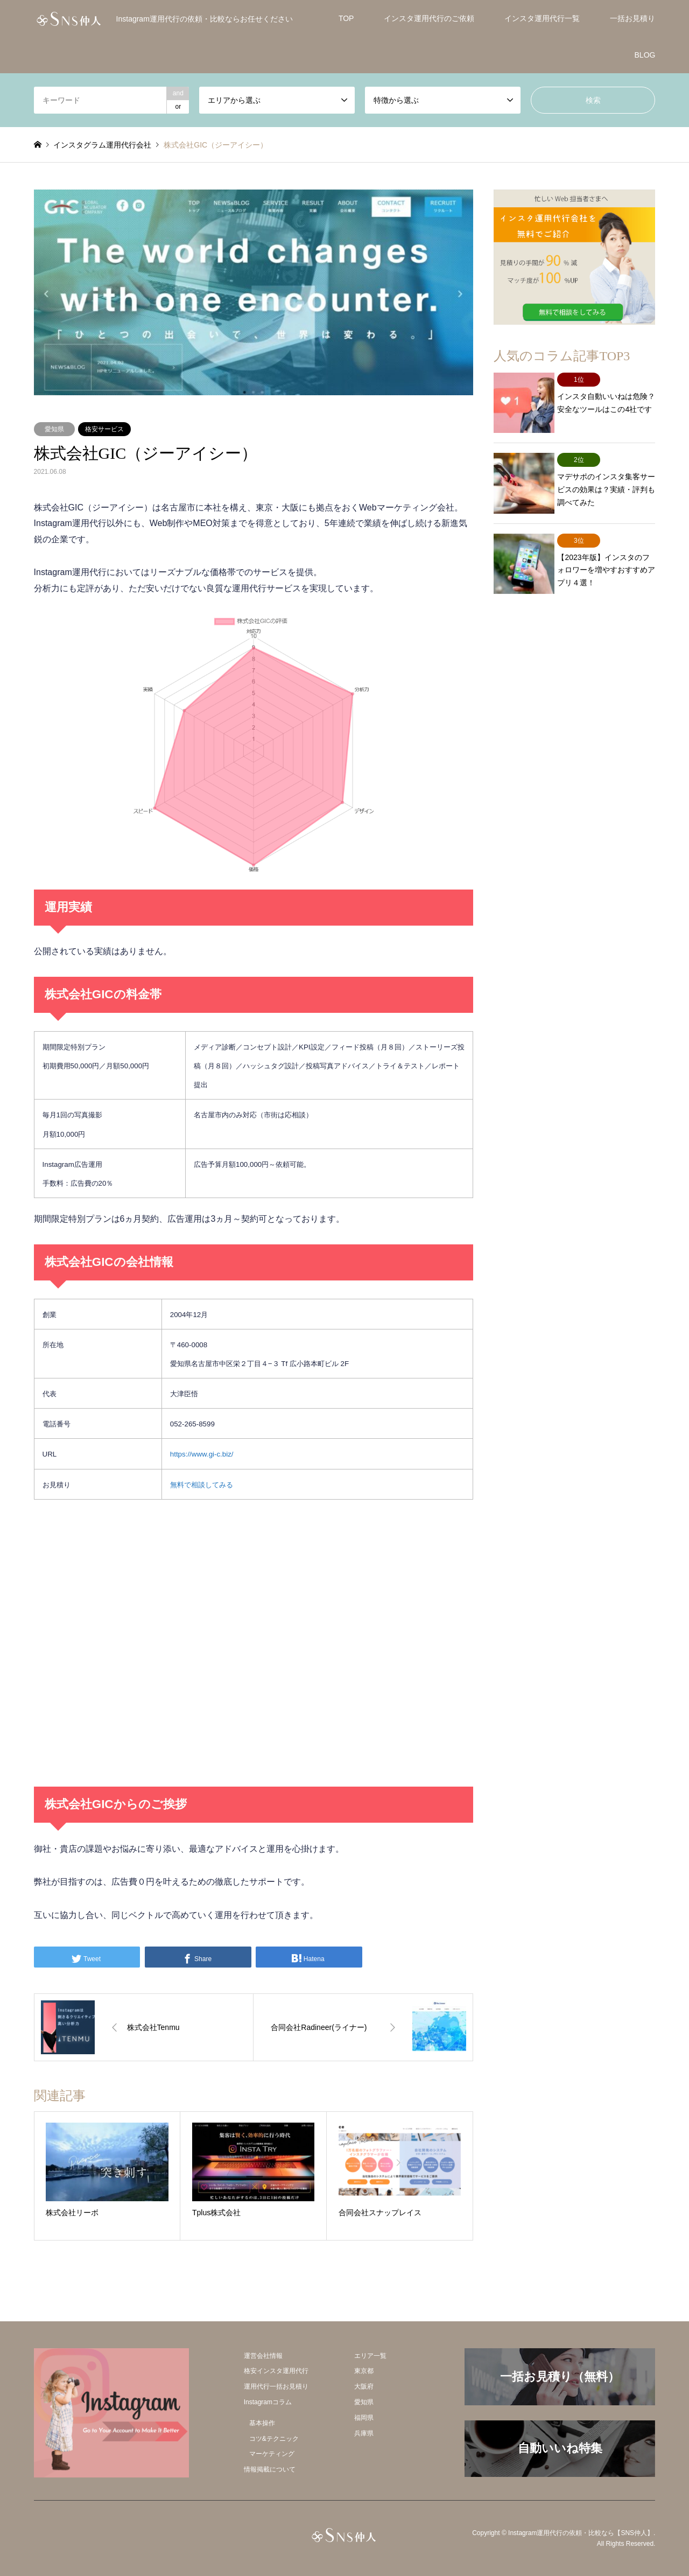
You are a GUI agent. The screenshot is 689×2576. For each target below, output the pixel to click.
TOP (346, 18)
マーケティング (271, 2454)
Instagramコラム (268, 2402)
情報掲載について (270, 2469)
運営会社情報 (263, 2356)
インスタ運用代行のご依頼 (429, 18)
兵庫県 (364, 2433)
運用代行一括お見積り (276, 2386)
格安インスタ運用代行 (276, 2371)
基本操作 (262, 2423)
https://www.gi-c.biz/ (202, 1454)
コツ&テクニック (274, 2438)
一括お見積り (632, 18)
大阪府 (364, 2386)
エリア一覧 (370, 2356)
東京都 (364, 2371)
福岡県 (364, 2417)
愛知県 (54, 429)
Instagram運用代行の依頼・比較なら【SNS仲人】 (580, 2533)
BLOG (645, 55)
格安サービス (104, 429)
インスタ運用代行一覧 (542, 18)
